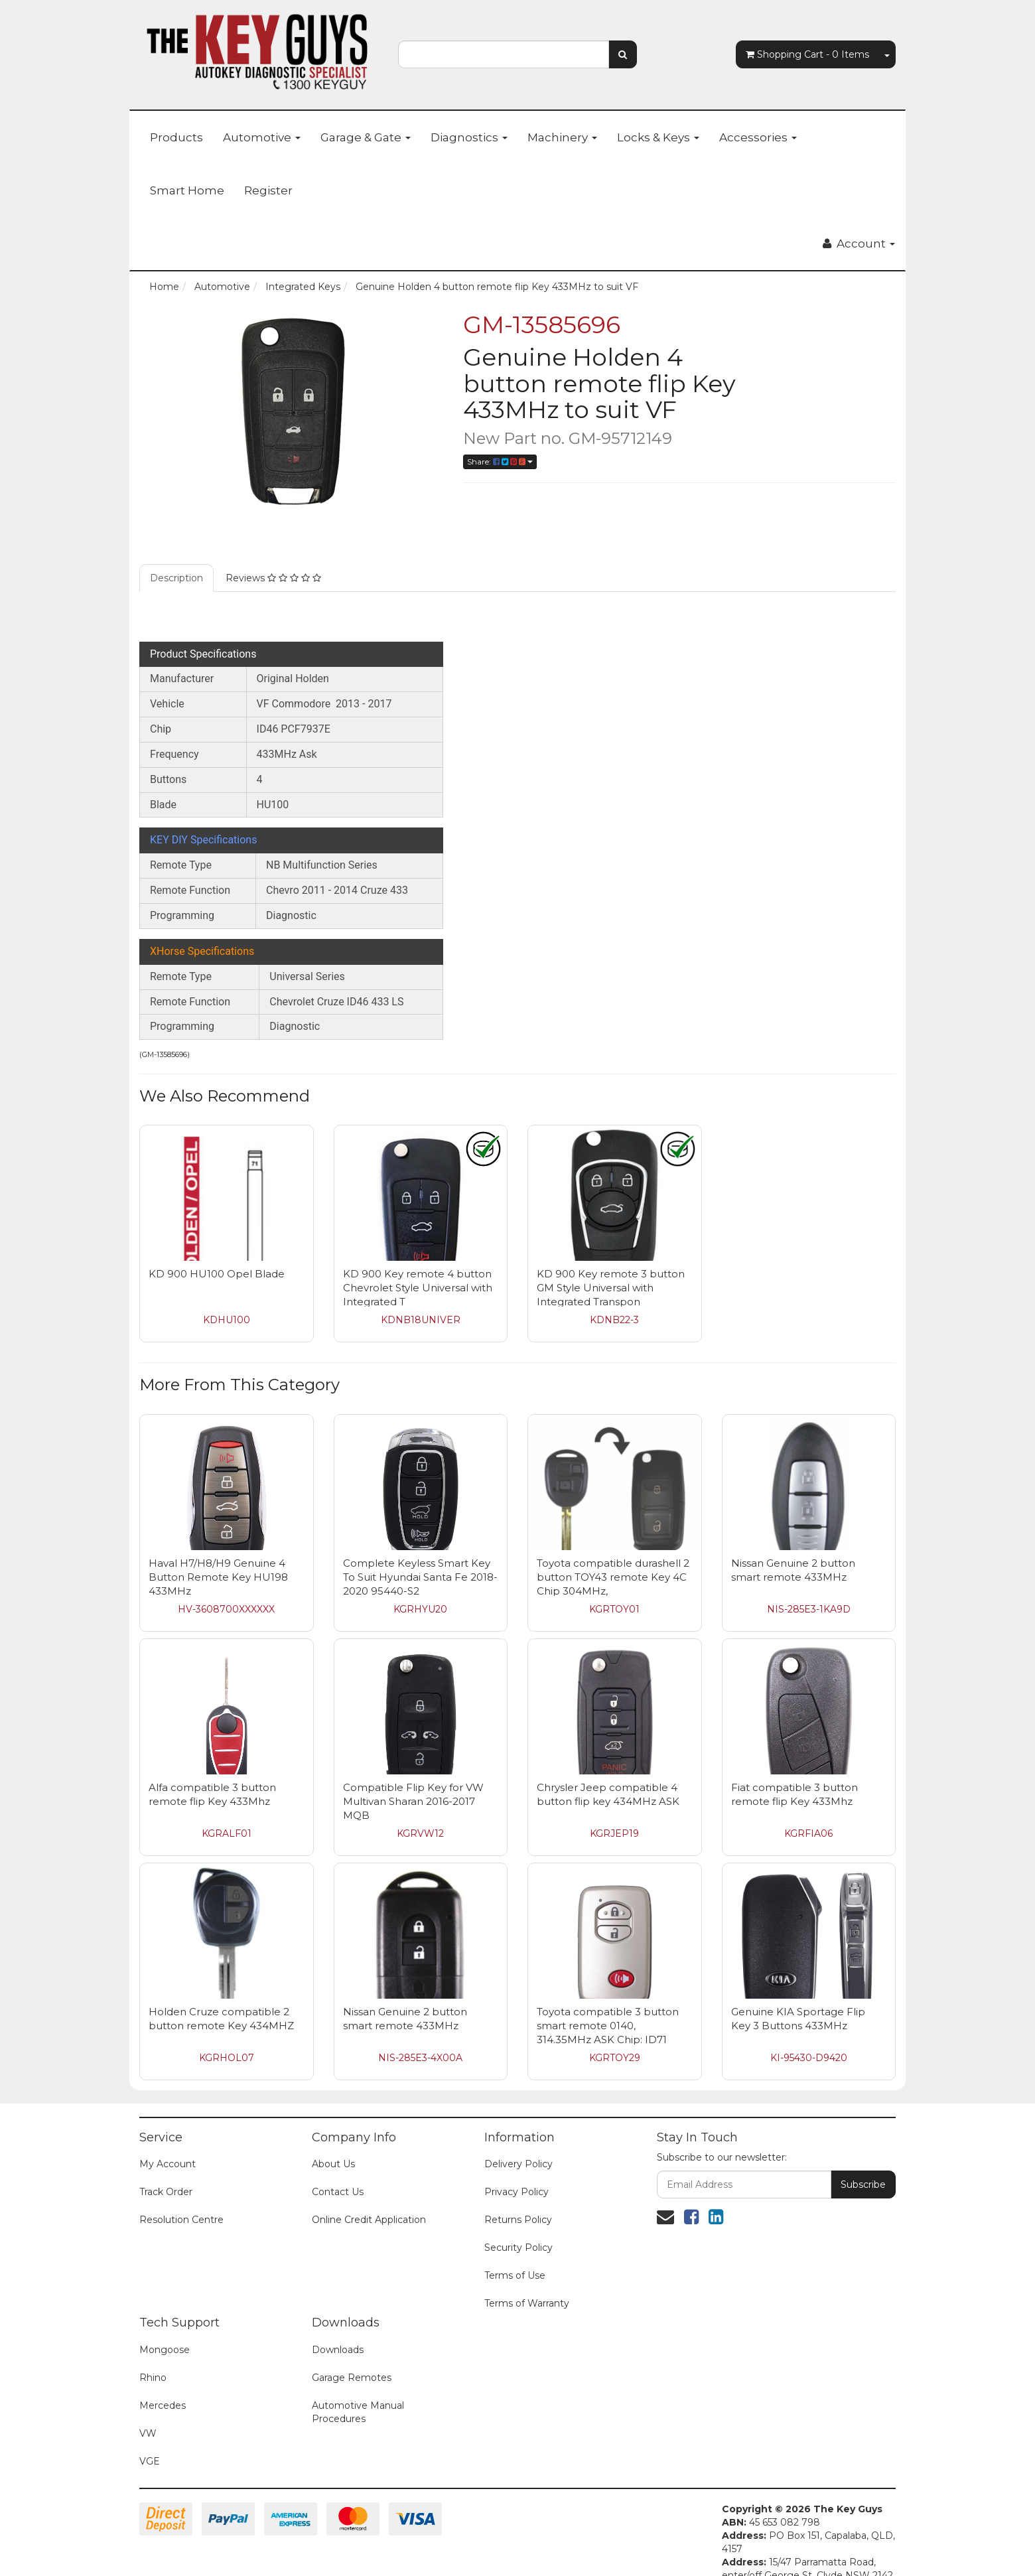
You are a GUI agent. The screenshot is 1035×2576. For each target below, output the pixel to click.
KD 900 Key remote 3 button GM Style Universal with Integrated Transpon (611, 1287)
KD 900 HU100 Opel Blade (217, 1273)
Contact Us (338, 2192)
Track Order (165, 2192)
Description (176, 578)
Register (268, 190)
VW (148, 2433)
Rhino (153, 2378)
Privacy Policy (516, 2192)
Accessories (758, 137)
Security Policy (518, 2248)
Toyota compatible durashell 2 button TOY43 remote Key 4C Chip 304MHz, (613, 1577)
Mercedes (162, 2405)
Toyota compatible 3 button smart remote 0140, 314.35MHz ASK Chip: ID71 (608, 2025)
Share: (500, 461)
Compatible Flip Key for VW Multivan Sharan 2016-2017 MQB (413, 1801)
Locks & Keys (658, 137)
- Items (807, 54)
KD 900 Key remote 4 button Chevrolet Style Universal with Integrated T (417, 1287)
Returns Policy (518, 2220)
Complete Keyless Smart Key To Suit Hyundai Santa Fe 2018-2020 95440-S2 (420, 1577)
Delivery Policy (518, 2164)
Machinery (562, 137)
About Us (333, 2164)
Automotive (262, 137)
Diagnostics (469, 137)
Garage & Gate (365, 137)
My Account (167, 2164)
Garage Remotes (351, 2378)
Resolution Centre (181, 2220)
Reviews (273, 578)
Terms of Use (514, 2275)
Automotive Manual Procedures (358, 2412)
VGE (149, 2461)
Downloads (338, 2350)
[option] (291, 411)
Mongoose (164, 2350)
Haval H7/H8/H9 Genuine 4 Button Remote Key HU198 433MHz (218, 1577)
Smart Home (187, 190)
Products (176, 137)
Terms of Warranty (526, 2303)
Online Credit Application (369, 2220)
